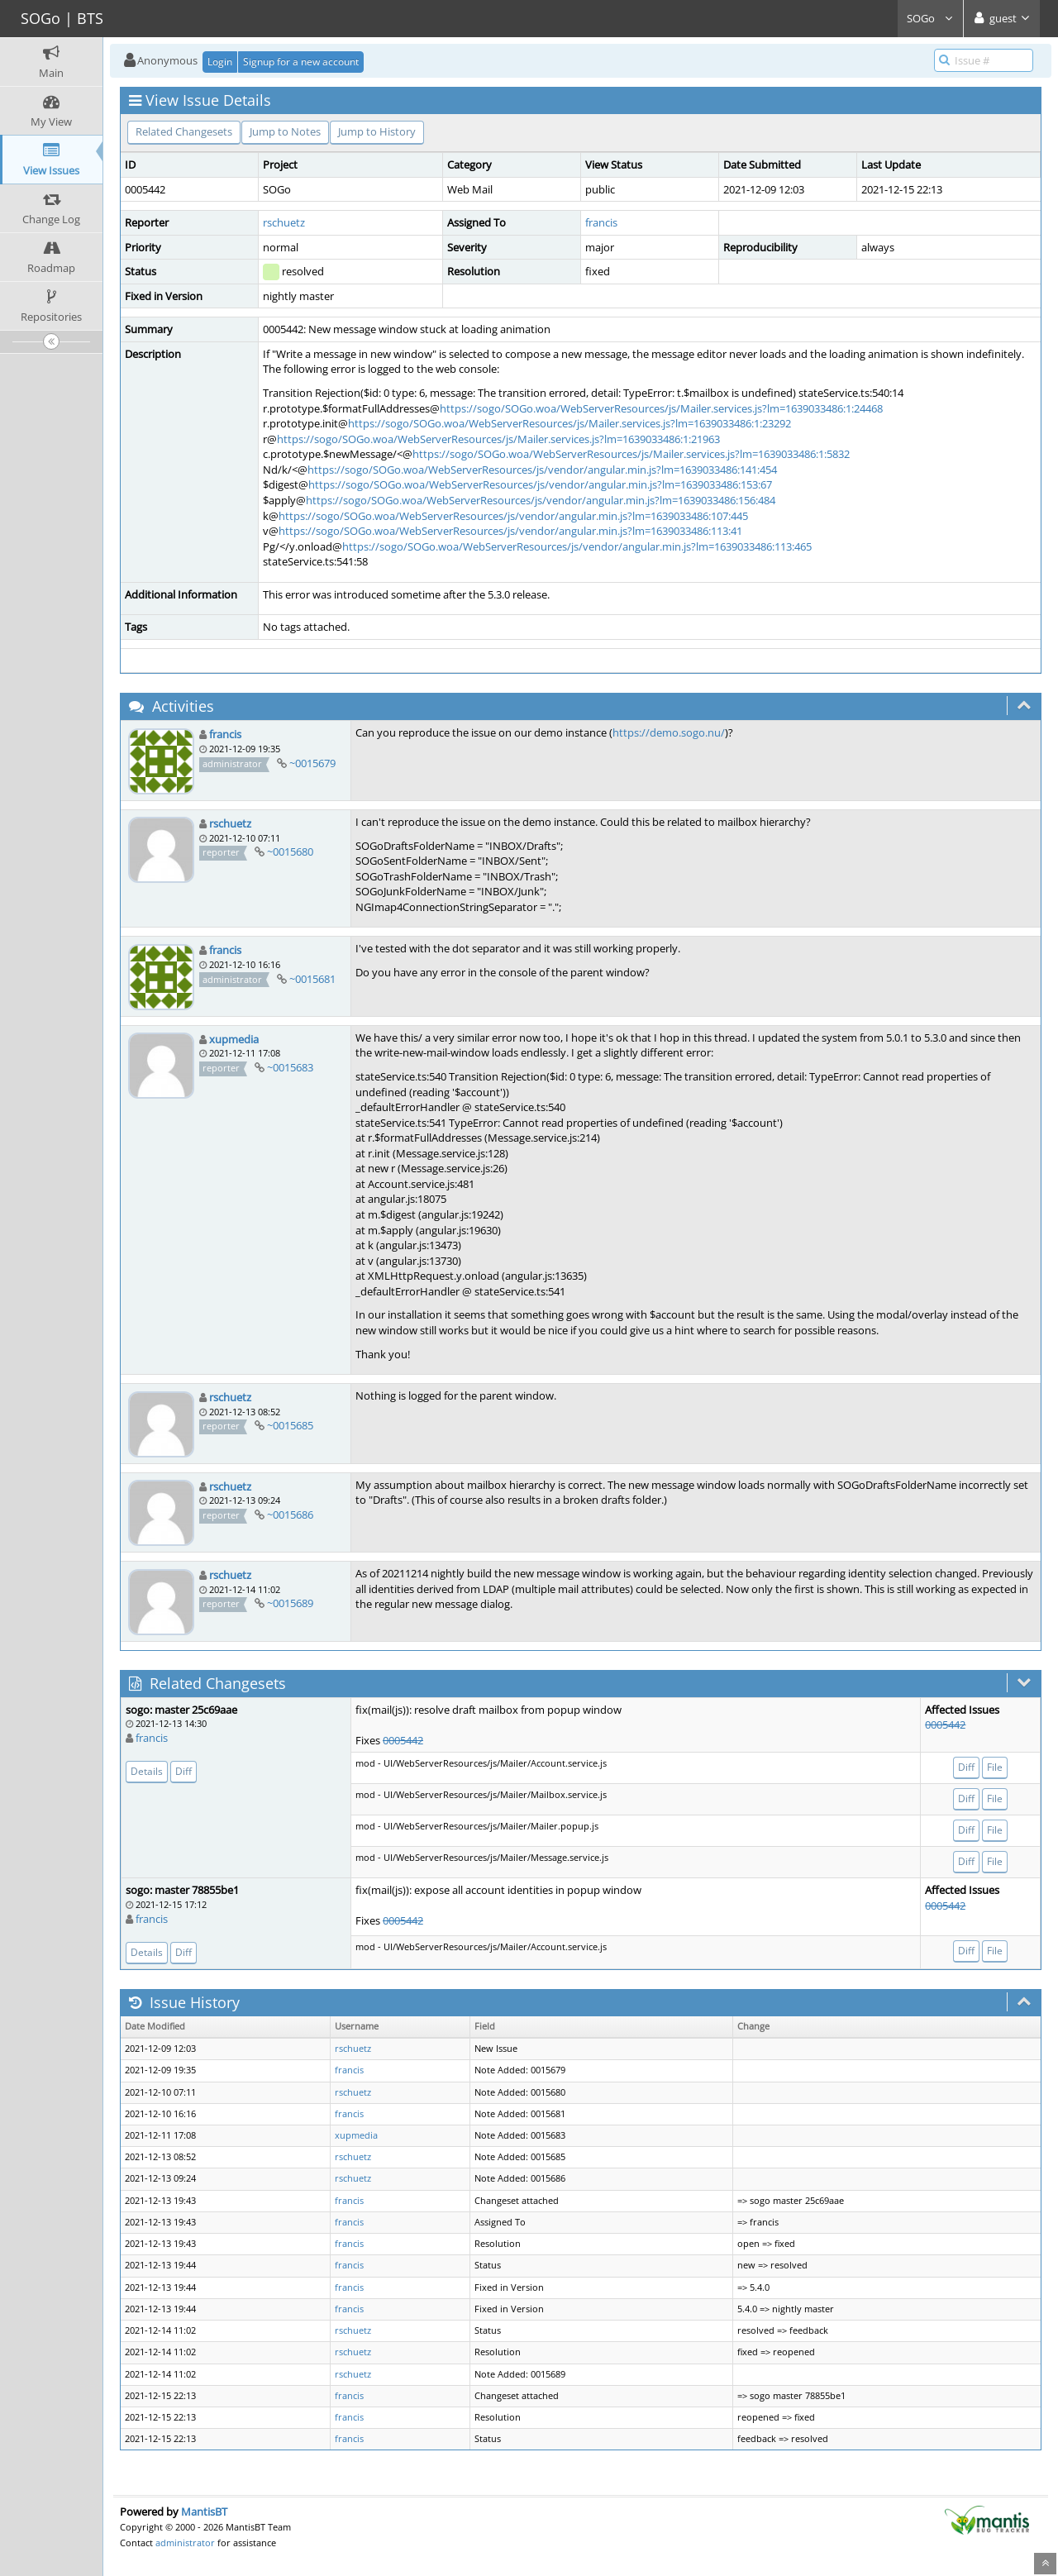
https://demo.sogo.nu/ (668, 732)
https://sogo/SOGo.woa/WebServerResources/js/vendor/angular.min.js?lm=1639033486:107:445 (513, 515)
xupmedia (234, 1039)
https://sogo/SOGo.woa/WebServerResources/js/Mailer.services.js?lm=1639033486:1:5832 (631, 453)
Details (147, 1771)
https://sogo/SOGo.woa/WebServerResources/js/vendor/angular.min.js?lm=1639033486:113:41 (510, 530)
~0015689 (290, 1603)
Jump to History (377, 131)
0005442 (403, 1740)
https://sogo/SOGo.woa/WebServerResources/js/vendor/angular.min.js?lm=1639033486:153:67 (540, 484)
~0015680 (290, 851)
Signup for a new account (301, 62)
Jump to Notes (285, 131)
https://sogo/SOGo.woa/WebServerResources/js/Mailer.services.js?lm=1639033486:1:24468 (661, 408)
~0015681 (312, 978)
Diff (183, 1771)
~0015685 (290, 1425)
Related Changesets (184, 131)
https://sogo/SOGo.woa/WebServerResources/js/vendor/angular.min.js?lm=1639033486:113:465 (577, 546)
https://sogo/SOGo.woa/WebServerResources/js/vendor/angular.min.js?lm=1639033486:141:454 (542, 469)
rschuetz (284, 222)
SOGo (930, 18)
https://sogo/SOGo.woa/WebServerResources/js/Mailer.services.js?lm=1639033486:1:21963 (498, 439)
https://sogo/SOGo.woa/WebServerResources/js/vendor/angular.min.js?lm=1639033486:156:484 (540, 500)
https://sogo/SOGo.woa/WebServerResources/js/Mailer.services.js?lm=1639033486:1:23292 (569, 423)
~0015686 (290, 1514)
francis (601, 222)
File (995, 1767)
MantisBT (204, 2511)
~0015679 (312, 763)
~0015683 (290, 1067)
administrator (185, 2542)
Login (219, 62)
